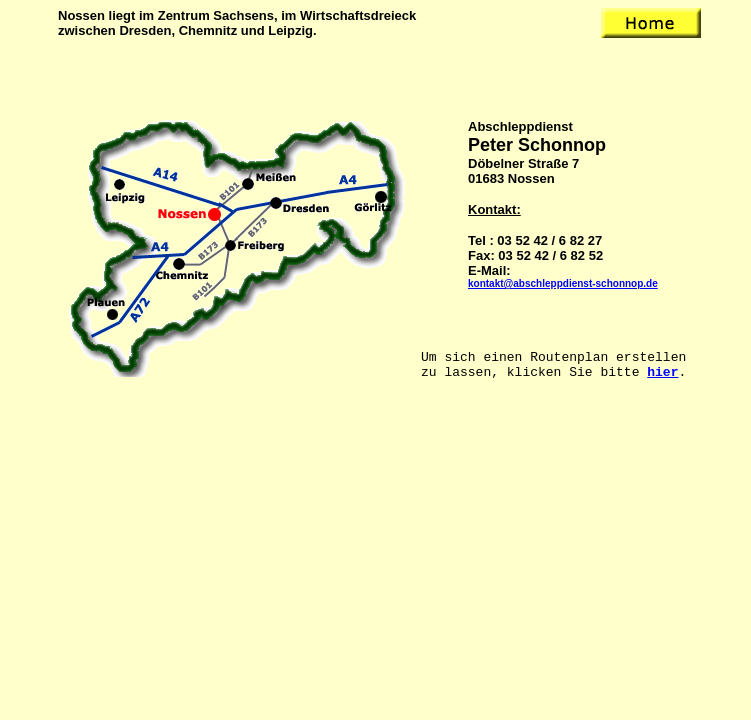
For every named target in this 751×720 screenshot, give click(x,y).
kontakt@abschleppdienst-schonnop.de (563, 283)
